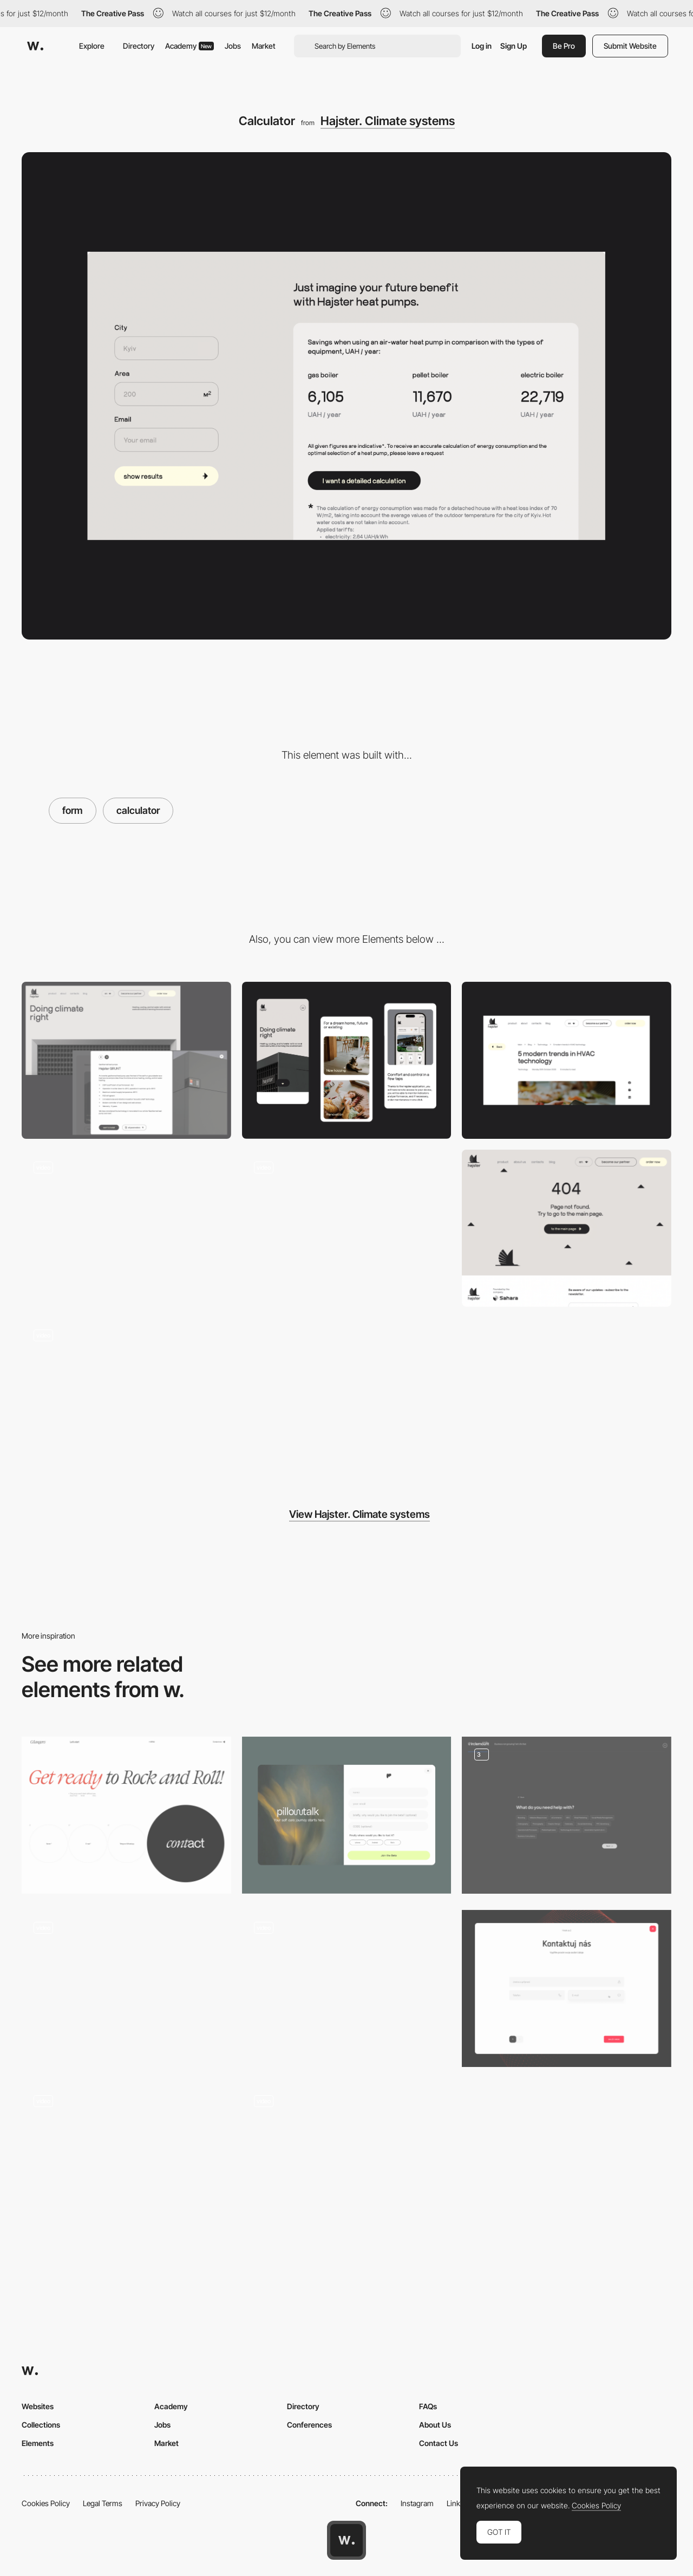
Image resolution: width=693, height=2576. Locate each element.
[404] (566, 1228)
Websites (38, 2406)
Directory (138, 45)
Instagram (417, 2503)
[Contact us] (566, 1988)
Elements (38, 2443)
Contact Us (438, 2443)
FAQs (428, 2406)
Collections (41, 2424)
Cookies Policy (46, 2503)
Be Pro (564, 45)
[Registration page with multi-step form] (126, 2161)
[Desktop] (126, 1060)
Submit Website (630, 45)
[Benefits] (126, 1396)
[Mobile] (347, 1060)
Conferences (309, 2424)
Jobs (233, 45)
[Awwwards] (35, 46)
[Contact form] (126, 1815)
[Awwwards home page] (346, 2540)
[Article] (566, 1060)
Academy (189, 45)
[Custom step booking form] (126, 1988)
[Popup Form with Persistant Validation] (347, 1988)
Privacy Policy (157, 2503)
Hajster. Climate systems (388, 121)
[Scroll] (347, 1228)
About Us (435, 2424)
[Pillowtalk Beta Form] (347, 1815)
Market (264, 45)
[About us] (126, 1228)
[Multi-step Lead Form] (566, 1815)
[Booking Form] (347, 2161)
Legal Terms (102, 2503)
